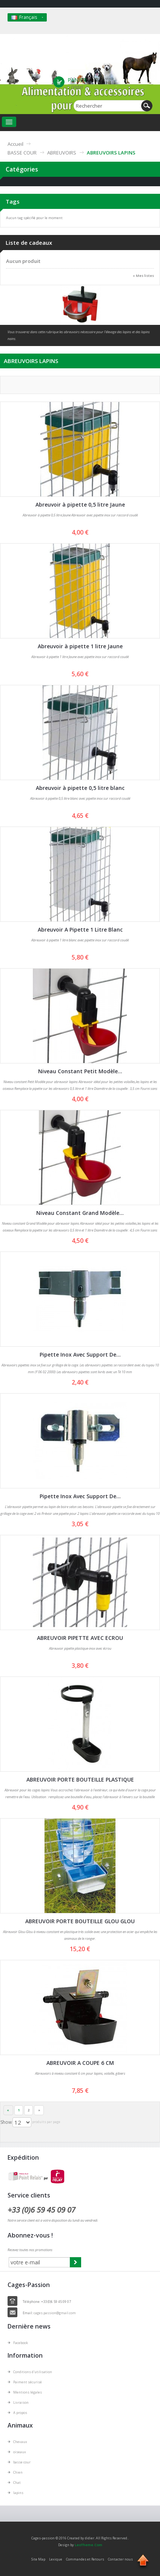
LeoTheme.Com (88, 2544)
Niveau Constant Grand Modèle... (80, 1212)
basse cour (22, 2462)
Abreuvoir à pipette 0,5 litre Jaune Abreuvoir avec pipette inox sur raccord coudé (80, 515)
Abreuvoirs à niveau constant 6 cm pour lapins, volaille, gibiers (80, 2073)
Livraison (21, 2402)
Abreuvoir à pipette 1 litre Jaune (80, 646)
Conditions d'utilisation (32, 2371)
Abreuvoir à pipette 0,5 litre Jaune (80, 504)
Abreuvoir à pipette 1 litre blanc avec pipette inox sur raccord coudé (80, 940)
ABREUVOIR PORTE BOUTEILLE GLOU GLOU (80, 1921)
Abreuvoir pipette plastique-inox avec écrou (80, 1648)
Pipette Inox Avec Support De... (80, 1354)
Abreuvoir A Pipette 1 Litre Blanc (80, 929)
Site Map (38, 2559)
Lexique (55, 2559)
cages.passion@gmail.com (55, 2312)
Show (6, 2122)
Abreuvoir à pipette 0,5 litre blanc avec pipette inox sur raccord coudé (80, 798)
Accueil (15, 144)
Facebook (20, 2342)
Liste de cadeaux (29, 242)
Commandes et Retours (85, 2559)
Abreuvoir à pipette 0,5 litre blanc (80, 787)
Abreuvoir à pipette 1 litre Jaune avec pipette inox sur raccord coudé (80, 656)
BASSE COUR (22, 152)
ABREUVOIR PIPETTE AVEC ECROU (80, 1637)
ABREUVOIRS (61, 152)
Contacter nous (120, 2559)
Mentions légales (27, 2392)
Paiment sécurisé (27, 2382)
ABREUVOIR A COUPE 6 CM (80, 2062)
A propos (20, 2412)
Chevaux (20, 2441)
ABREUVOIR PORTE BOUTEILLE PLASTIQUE (80, 1779)
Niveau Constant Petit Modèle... (80, 1071)
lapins (18, 2492)
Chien (18, 2472)
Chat (17, 2482)
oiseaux (19, 2451)
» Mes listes (143, 275)
